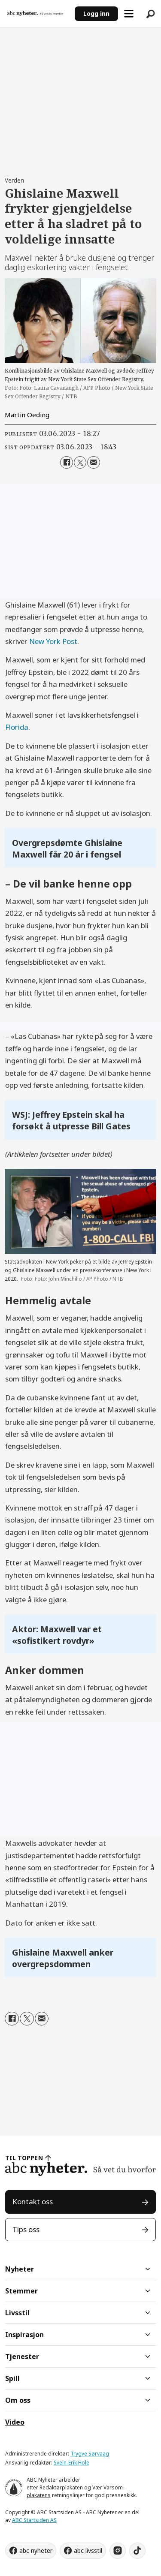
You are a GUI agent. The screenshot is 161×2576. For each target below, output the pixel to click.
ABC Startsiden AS (34, 2520)
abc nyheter (35, 2550)
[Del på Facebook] (66, 462)
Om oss (17, 2400)
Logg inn (96, 13)
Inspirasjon (24, 2334)
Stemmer (21, 2291)
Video (14, 2422)
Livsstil (17, 2312)
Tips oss (25, 2229)
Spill (12, 2378)
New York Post (53, 641)
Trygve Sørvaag (89, 2453)
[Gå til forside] (37, 13)
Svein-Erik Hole (71, 2462)
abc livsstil (88, 2550)
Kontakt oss (32, 2201)
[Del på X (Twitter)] (80, 462)
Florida (16, 727)
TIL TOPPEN (24, 2158)
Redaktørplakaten (61, 2487)
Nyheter (19, 2269)
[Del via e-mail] (93, 462)
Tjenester (22, 2356)
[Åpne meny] (129, 13)
